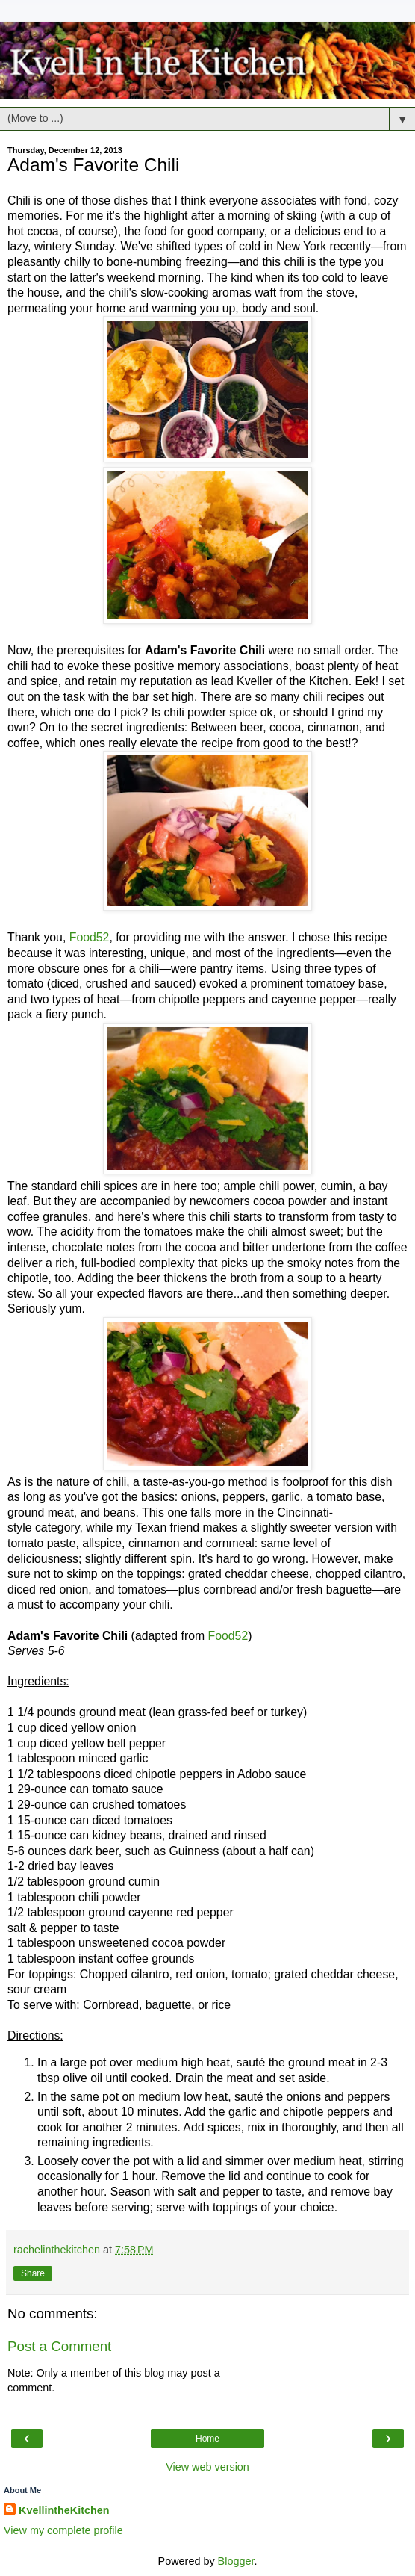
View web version (207, 2467)
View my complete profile (63, 2530)
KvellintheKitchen (64, 2510)
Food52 (89, 937)
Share (33, 2273)
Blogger (236, 2561)
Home (207, 2438)
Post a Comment (59, 2346)
